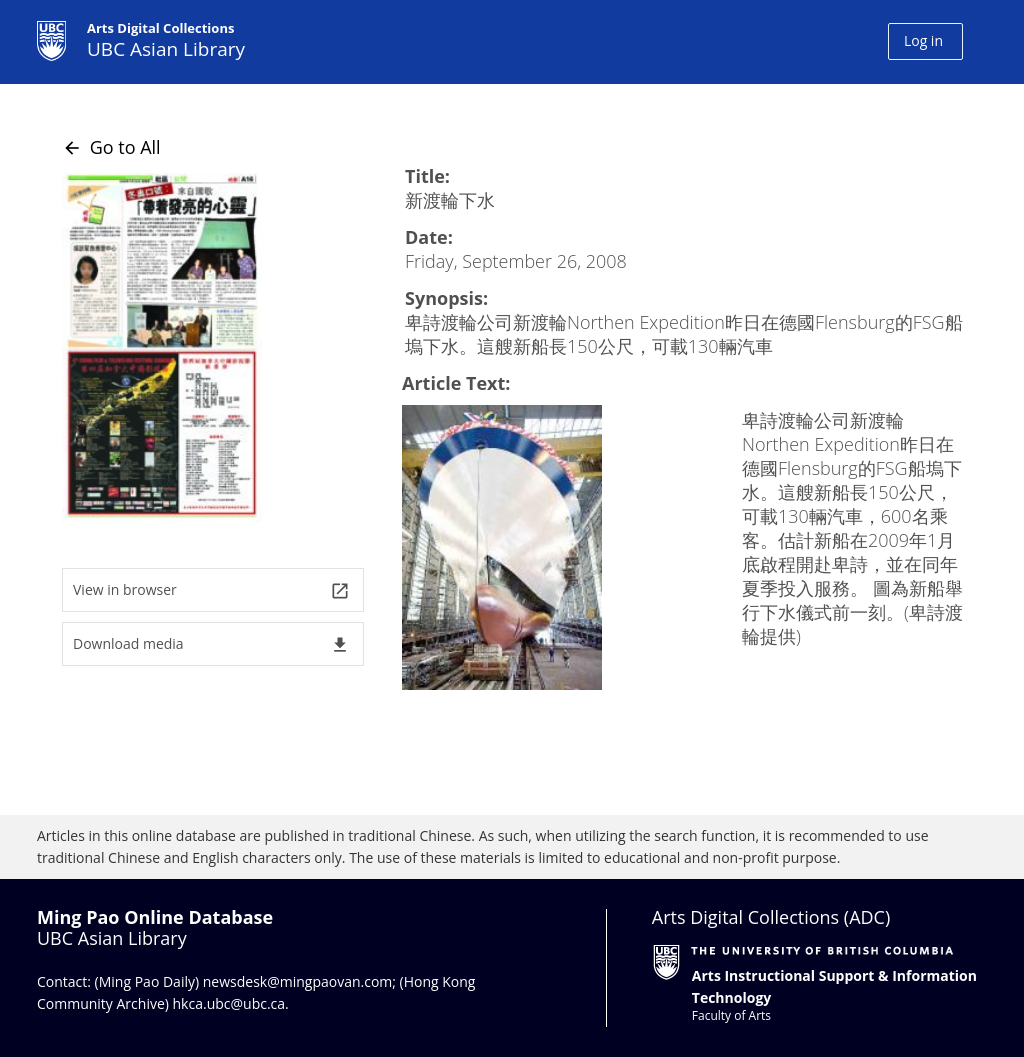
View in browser (211, 590)
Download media (211, 644)
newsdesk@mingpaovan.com (298, 981)
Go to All (111, 147)
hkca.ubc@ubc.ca (229, 1003)
